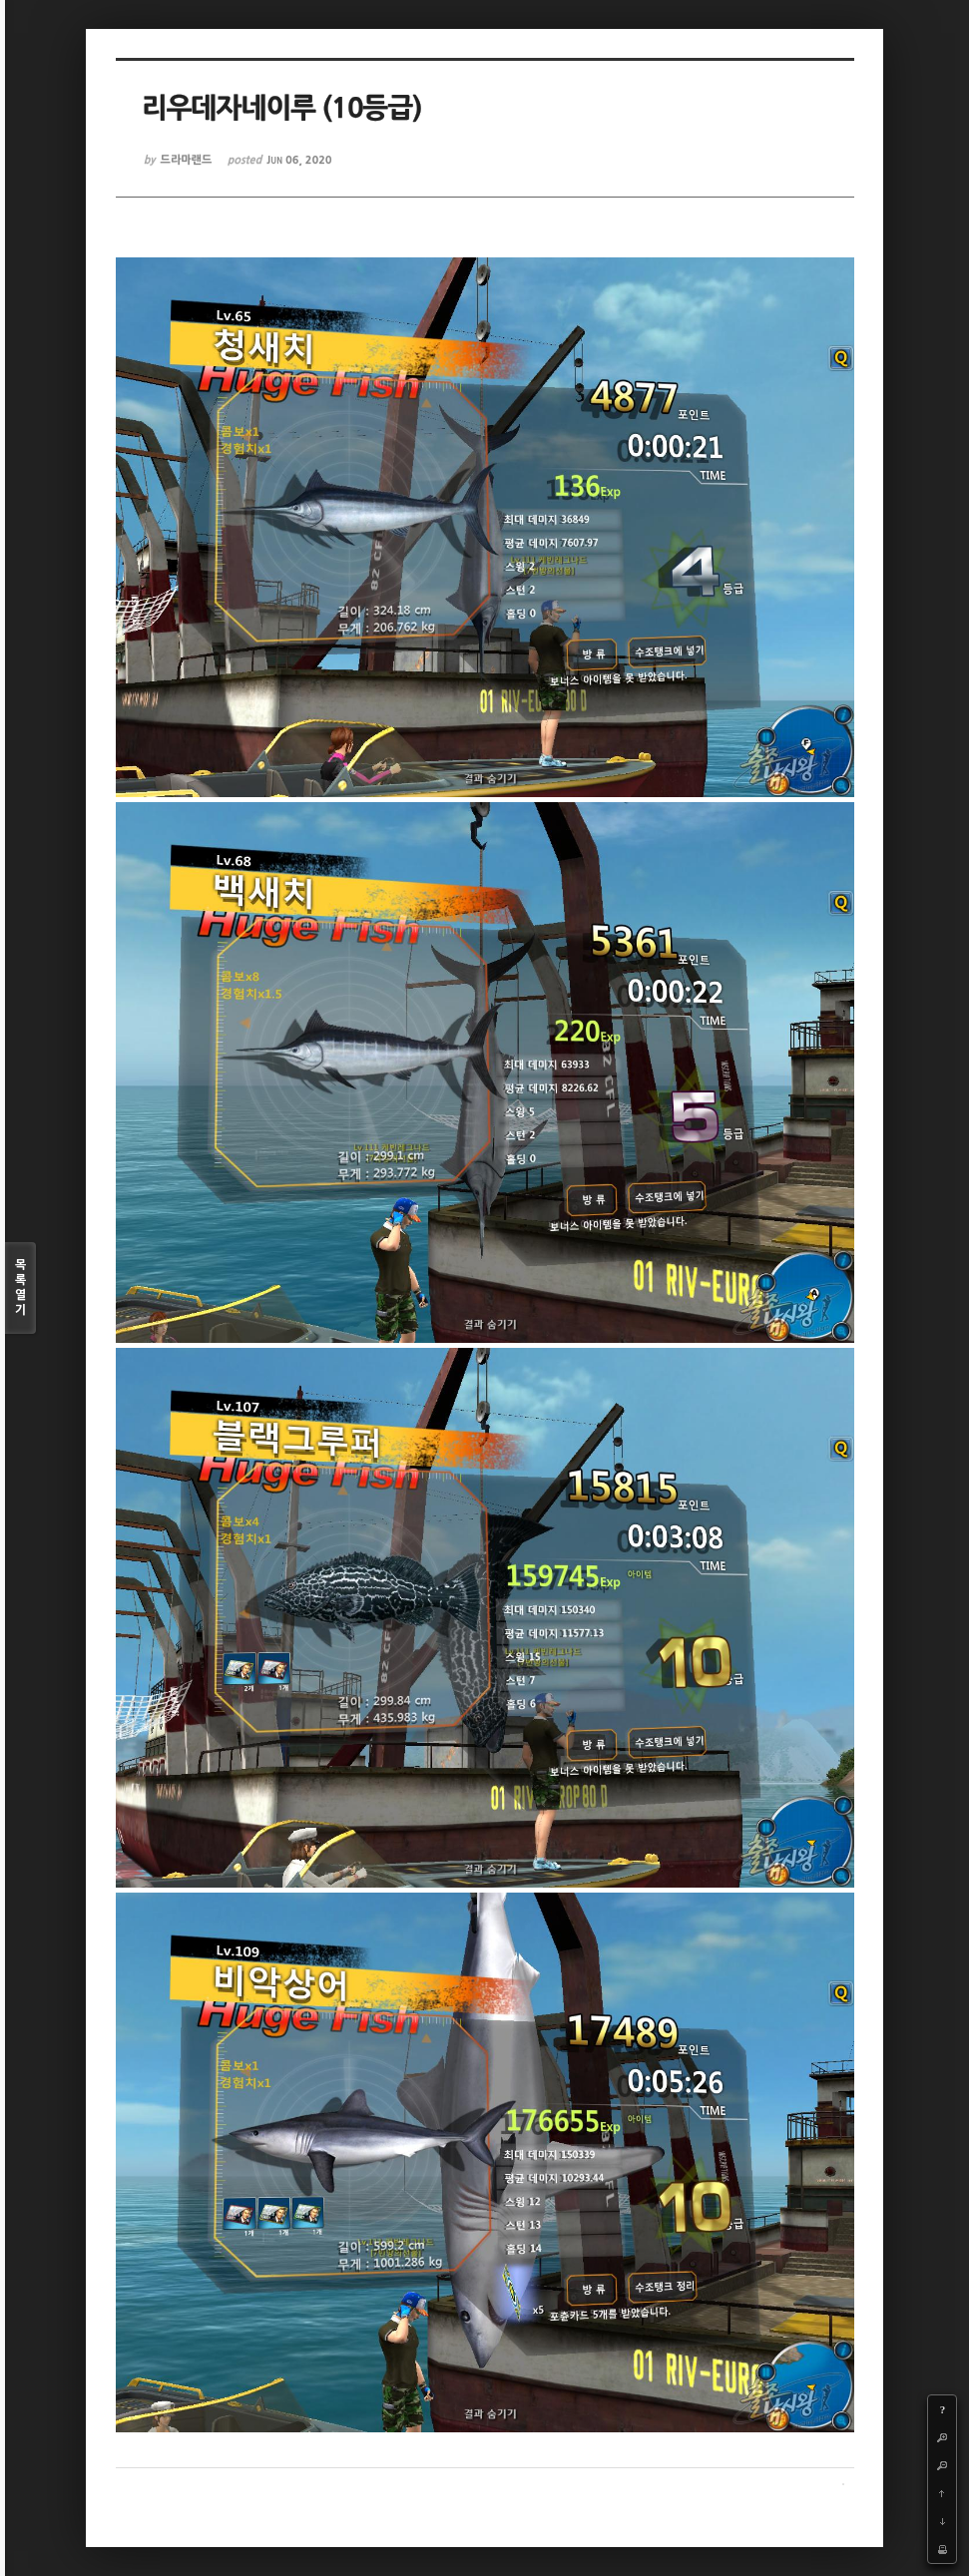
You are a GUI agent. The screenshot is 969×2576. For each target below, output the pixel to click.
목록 (20, 1288)
